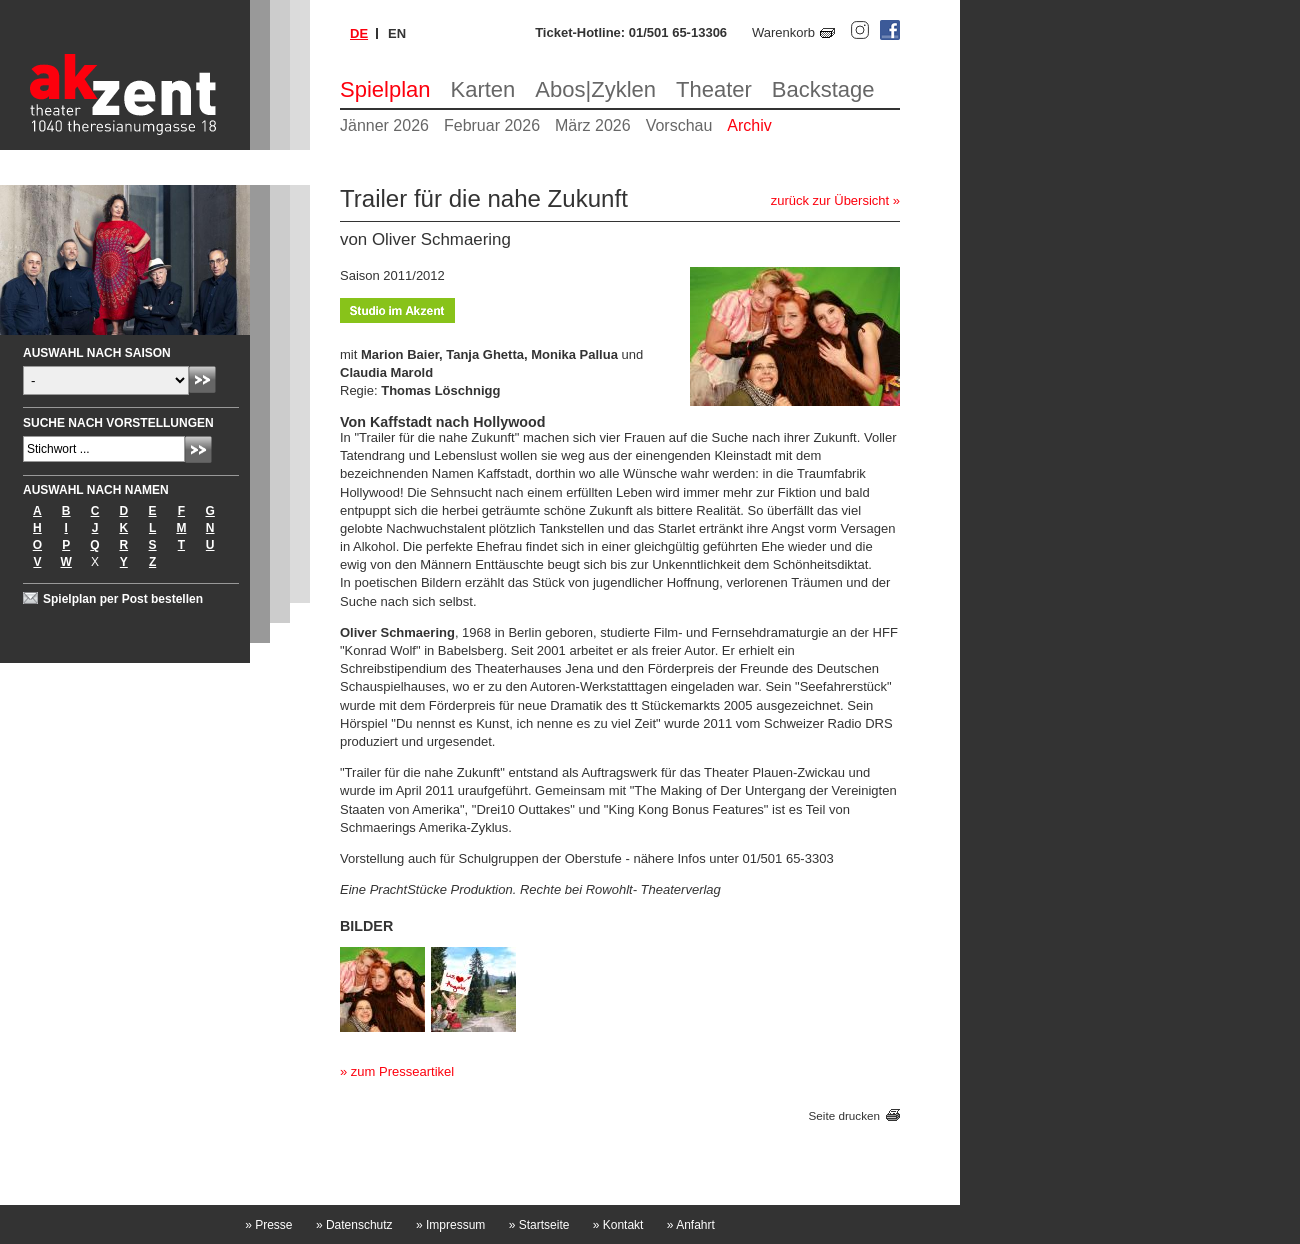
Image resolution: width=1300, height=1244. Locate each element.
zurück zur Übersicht (830, 200)
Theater (714, 89)
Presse (268, 1225)
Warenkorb (783, 32)
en (397, 33)
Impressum (450, 1225)
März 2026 (593, 125)
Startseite (539, 1225)
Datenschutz (354, 1225)
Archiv (749, 125)
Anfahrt (691, 1225)
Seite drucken (844, 1115)
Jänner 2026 (384, 125)
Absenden (202, 379)
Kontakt (618, 1225)
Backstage (823, 89)
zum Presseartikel (402, 1071)
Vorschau (679, 125)
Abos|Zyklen (595, 89)
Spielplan (385, 89)
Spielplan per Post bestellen (123, 599)
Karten (483, 89)
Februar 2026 (492, 125)
